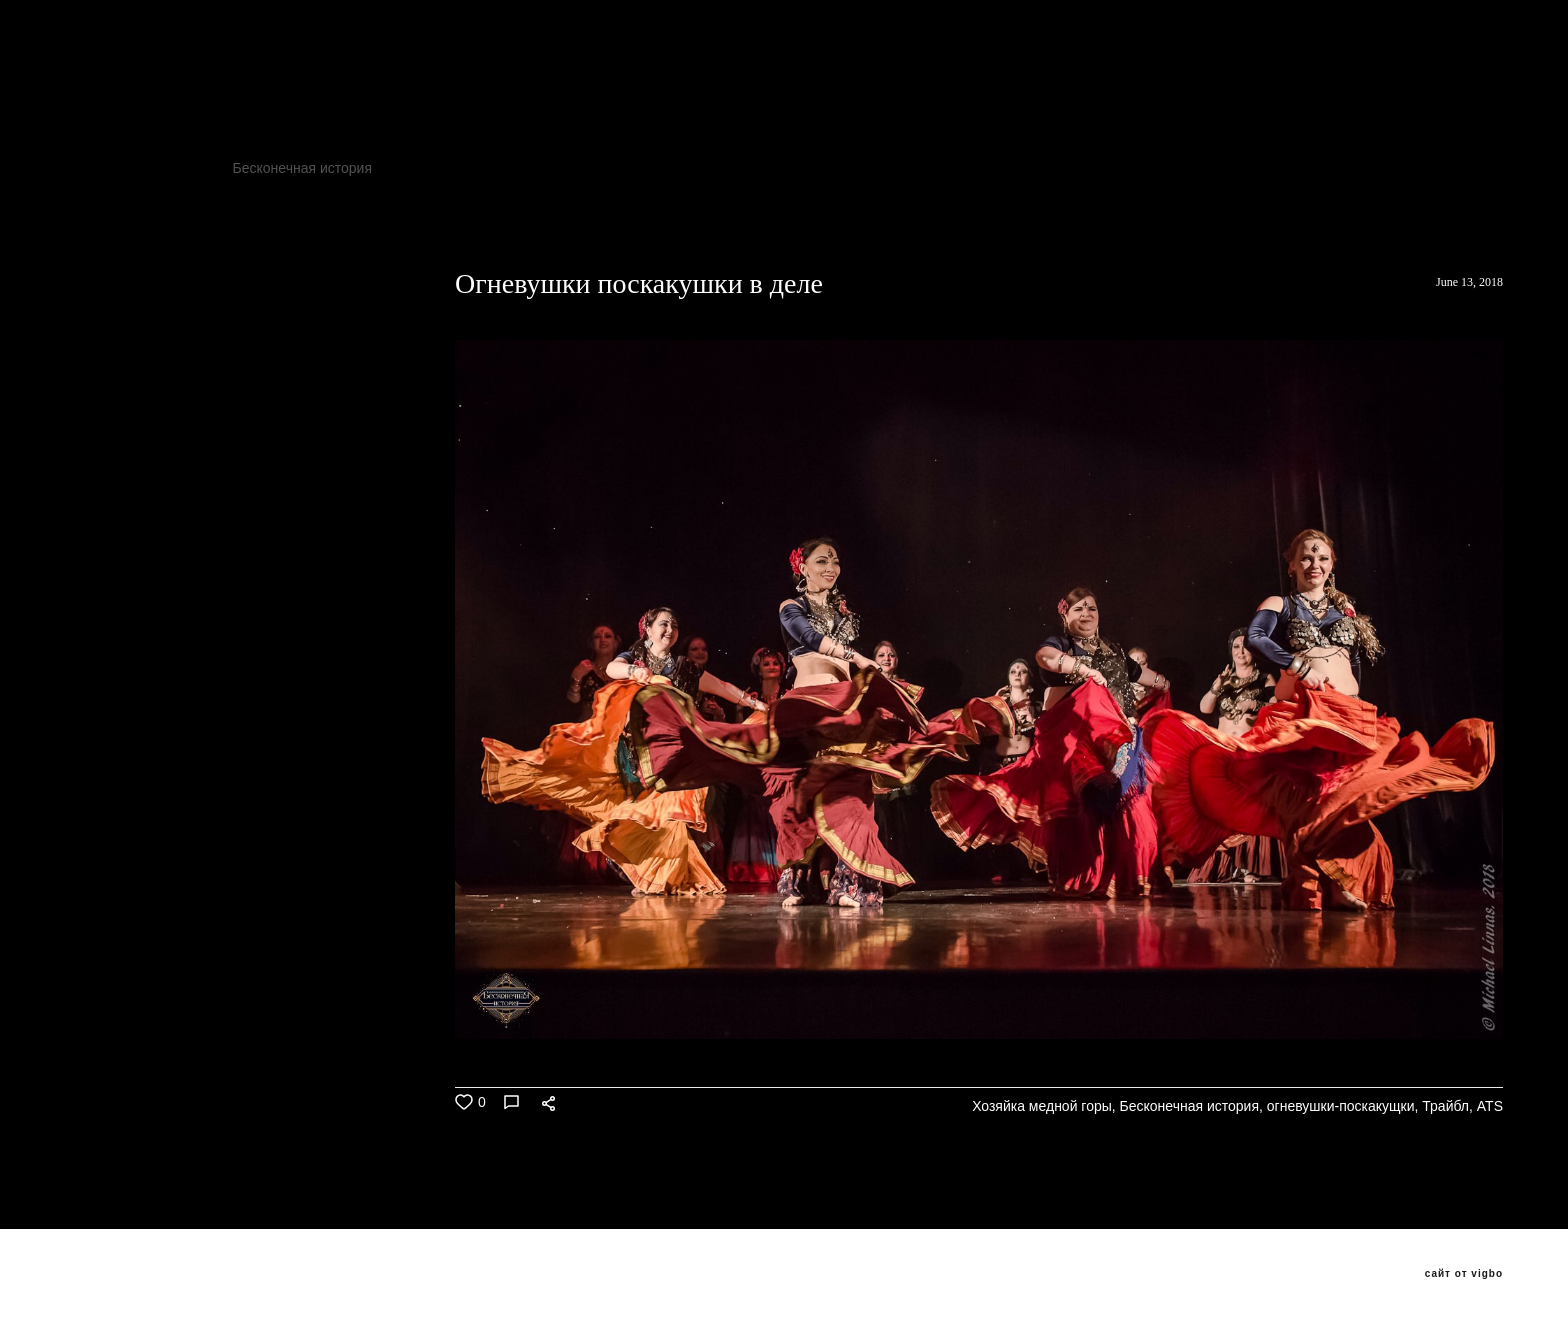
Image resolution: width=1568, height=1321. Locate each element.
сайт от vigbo (1464, 1274)
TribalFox (1015, 168)
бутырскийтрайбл (815, 192)
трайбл (264, 192)
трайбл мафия (361, 192)
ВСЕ (77, 330)
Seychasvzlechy (1277, 192)
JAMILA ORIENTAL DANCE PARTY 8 (841, 168)
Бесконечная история (304, 168)
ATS (1335, 168)
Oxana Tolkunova (490, 192)
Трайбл (1270, 168)
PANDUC (185, 192)
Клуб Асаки (658, 168)
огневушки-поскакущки (1145, 168)
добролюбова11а (675, 192)
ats (581, 192)
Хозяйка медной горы (137, 168)
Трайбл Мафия (1029, 192)
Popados (94, 216)
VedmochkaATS (1402, 192)
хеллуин (926, 192)
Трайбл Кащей (1152, 192)
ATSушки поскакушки (216, 216)
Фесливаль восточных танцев (498, 168)
